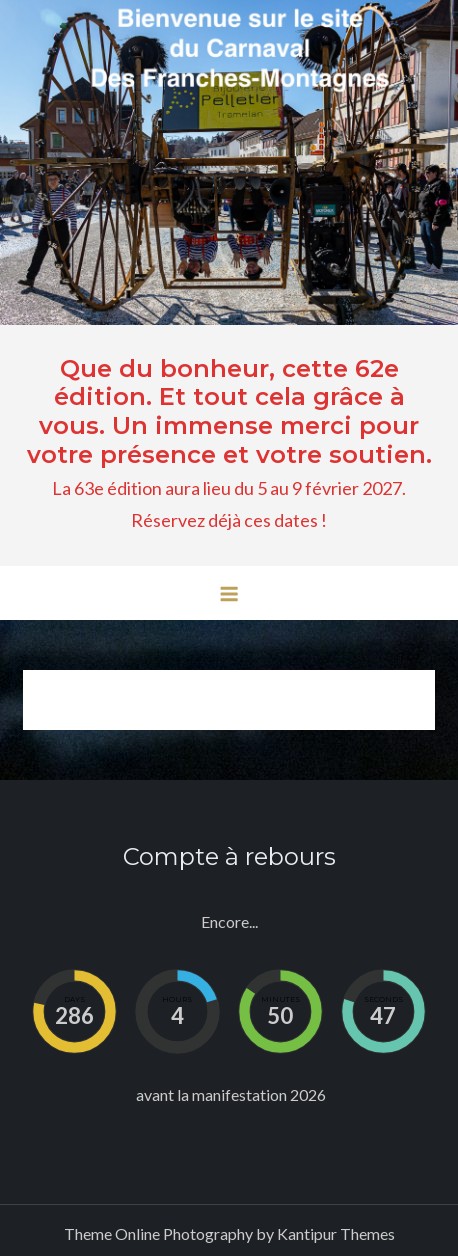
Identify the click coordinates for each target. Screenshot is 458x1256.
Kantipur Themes (336, 1233)
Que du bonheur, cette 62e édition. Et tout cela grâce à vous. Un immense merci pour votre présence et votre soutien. (229, 411)
